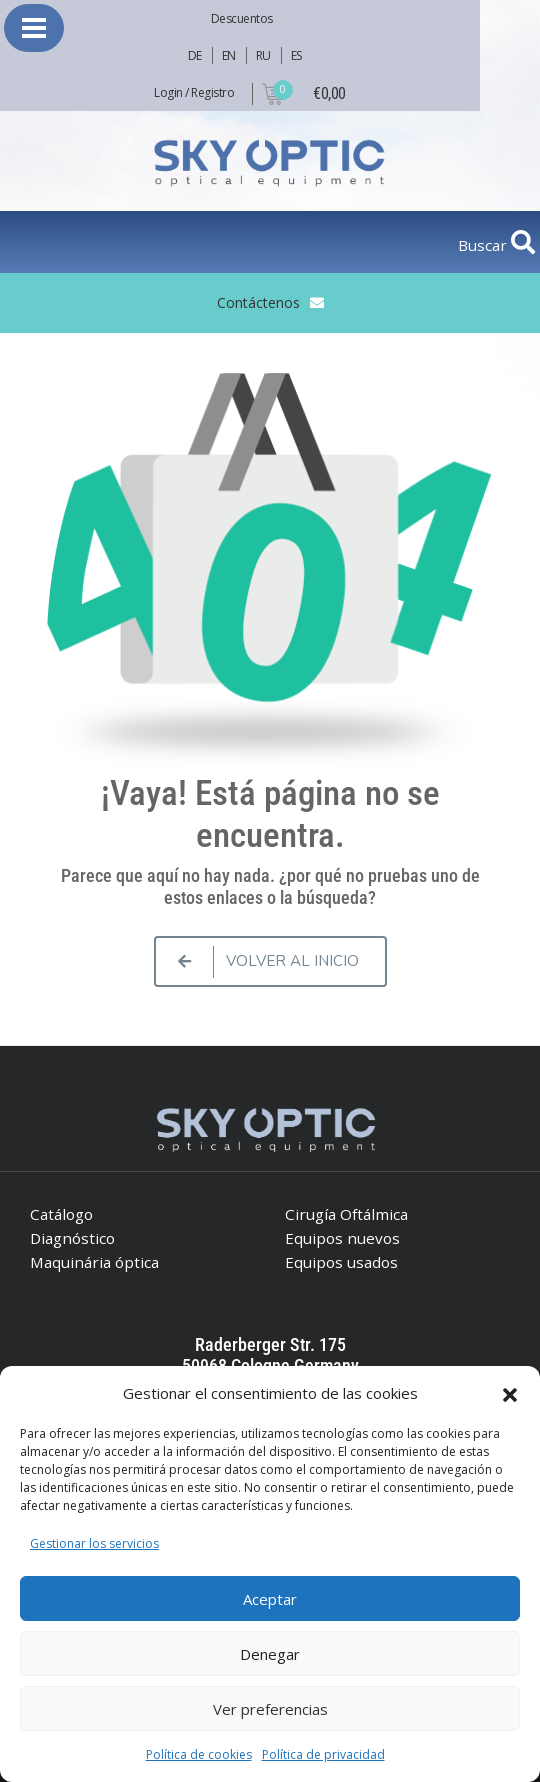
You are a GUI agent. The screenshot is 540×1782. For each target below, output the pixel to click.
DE (195, 55)
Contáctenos (258, 302)
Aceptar (270, 1599)
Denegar (270, 1654)
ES (296, 55)
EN (229, 55)
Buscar (484, 245)
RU (263, 55)
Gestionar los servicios (94, 1543)
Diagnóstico (72, 1238)
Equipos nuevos (342, 1238)
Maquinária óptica (94, 1262)
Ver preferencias (270, 1709)
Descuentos (242, 18)
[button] (510, 1393)
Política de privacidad (323, 1754)
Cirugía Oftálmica (346, 1214)
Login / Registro (194, 92)
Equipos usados (341, 1262)
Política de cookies (199, 1754)
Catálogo (61, 1214)
